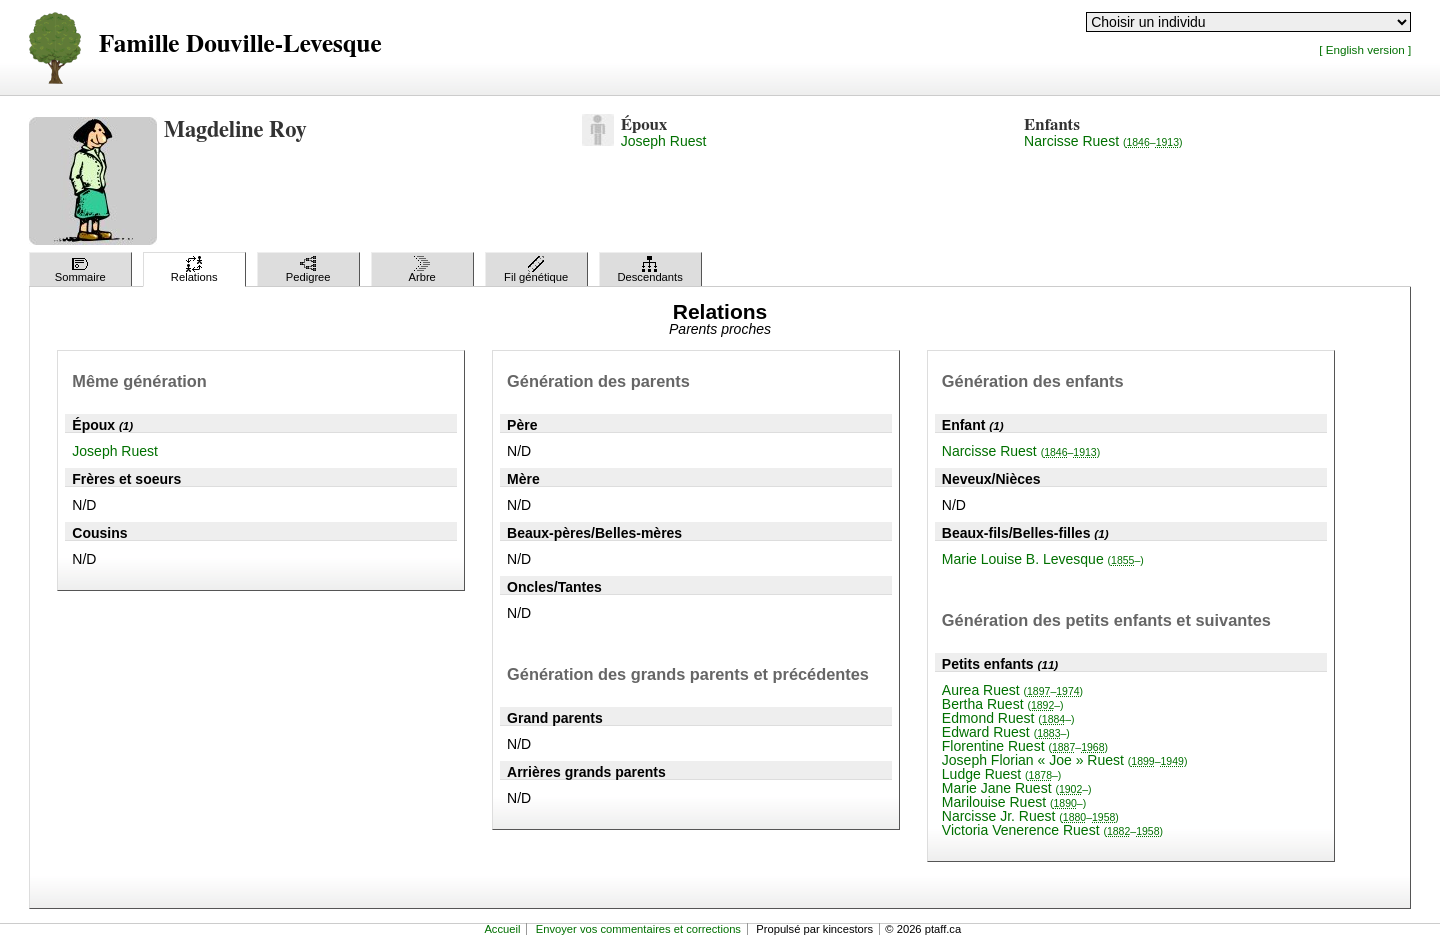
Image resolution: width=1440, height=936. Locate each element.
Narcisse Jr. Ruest (1030, 816)
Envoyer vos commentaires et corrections (638, 929)
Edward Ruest (1006, 732)
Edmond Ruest (1008, 718)
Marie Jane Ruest (1017, 788)
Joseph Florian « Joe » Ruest (1065, 760)
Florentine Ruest (1025, 746)
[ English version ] (1365, 49)
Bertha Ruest (1003, 704)
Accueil (502, 929)
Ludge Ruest (1002, 774)
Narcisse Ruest (1103, 141)
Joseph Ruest (664, 141)
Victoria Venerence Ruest (1052, 830)
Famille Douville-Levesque (240, 44)
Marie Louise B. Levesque (1043, 559)
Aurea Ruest (1012, 690)
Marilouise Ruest (1014, 802)
